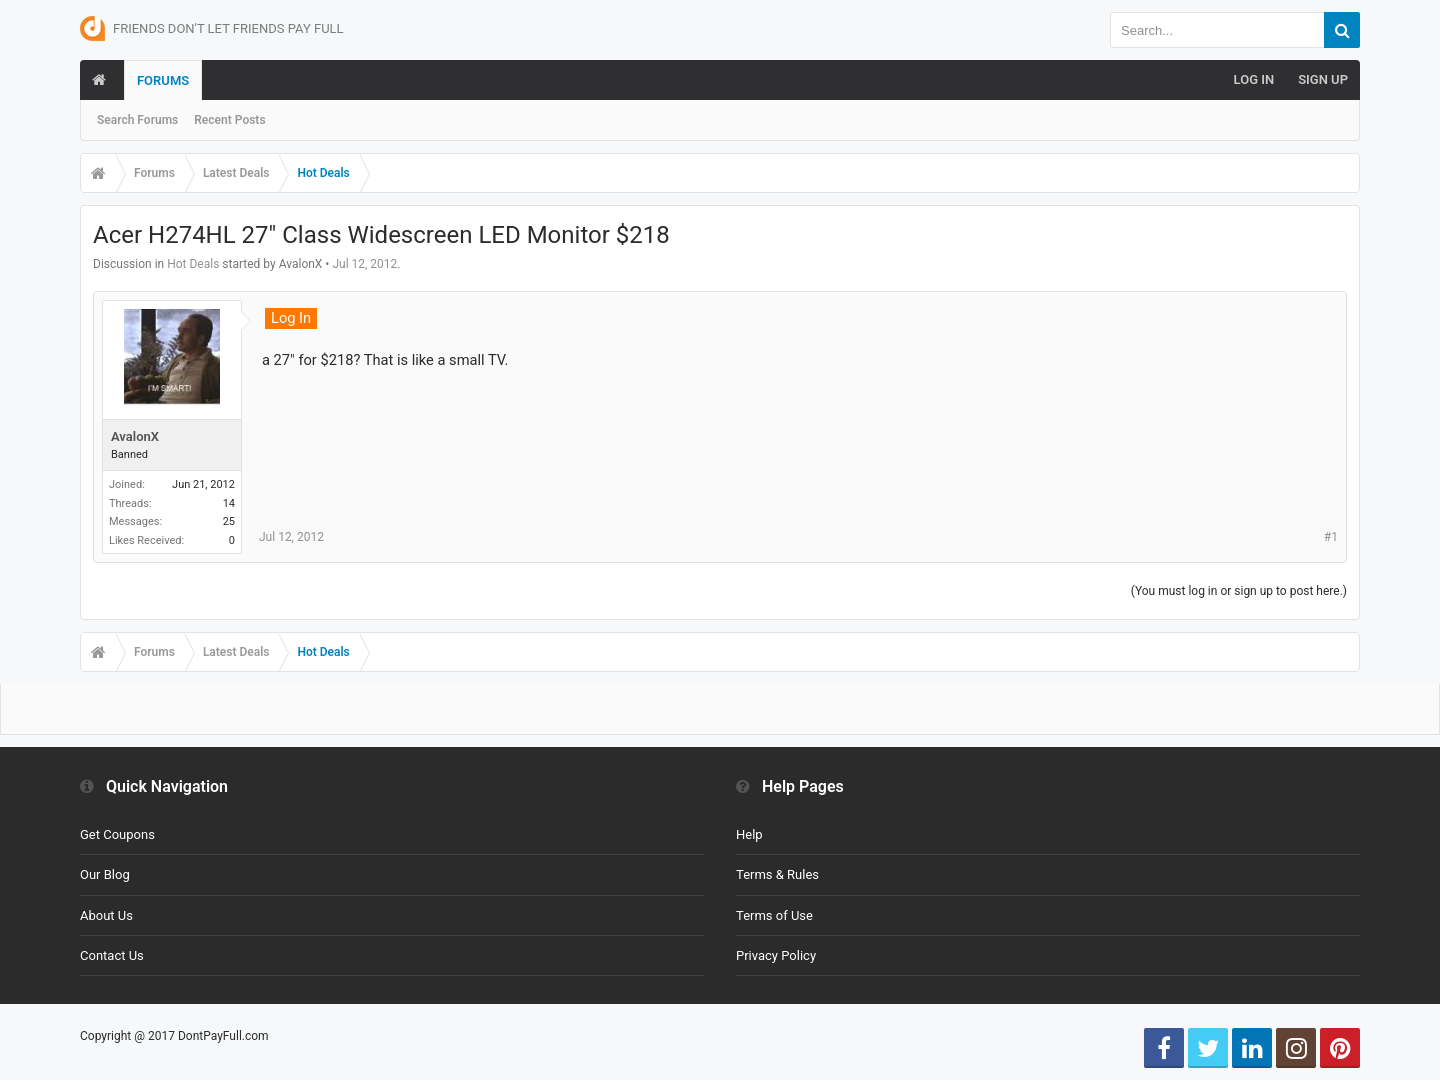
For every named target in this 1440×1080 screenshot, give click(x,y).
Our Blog (105, 874)
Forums (163, 80)
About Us (106, 915)
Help (749, 834)
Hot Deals (193, 264)
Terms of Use (774, 915)
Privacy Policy (776, 955)
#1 (1331, 537)
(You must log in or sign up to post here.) (1239, 591)
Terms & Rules (777, 874)
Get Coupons (117, 834)
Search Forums (137, 120)
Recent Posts (229, 120)
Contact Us (112, 955)
